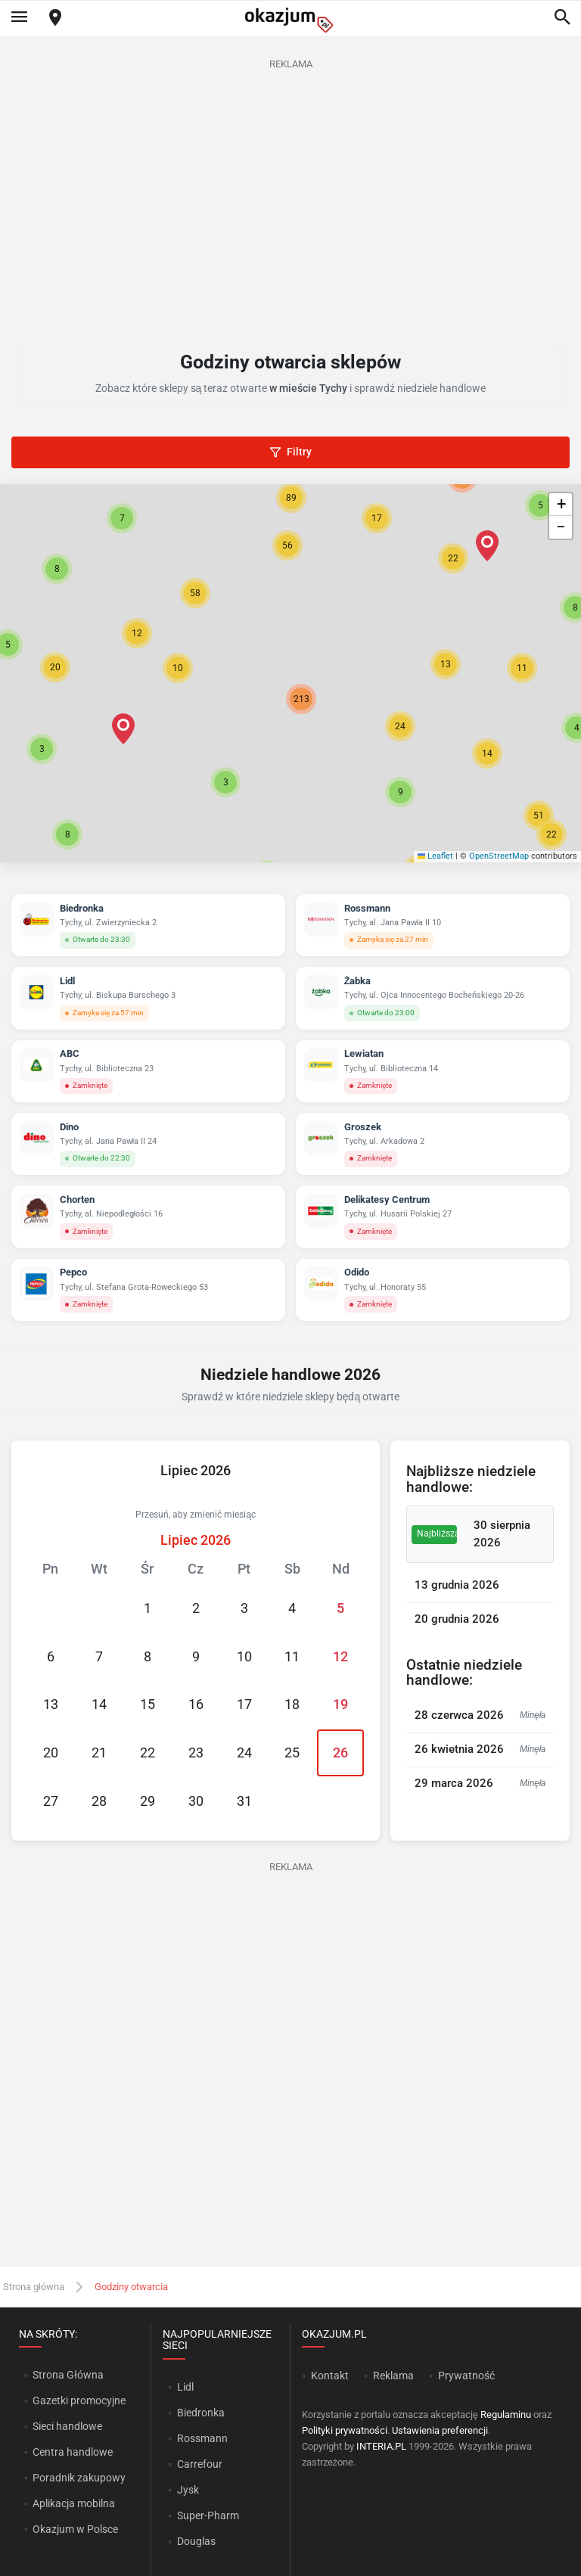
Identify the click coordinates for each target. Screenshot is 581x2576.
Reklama (393, 2375)
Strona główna (33, 2286)
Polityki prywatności (344, 2430)
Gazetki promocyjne (79, 2400)
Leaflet (436, 856)
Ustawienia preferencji (440, 2430)
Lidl (185, 2387)
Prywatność (466, 2375)
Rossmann (202, 2438)
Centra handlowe (73, 2452)
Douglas (196, 2541)
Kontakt (330, 2375)
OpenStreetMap (499, 856)
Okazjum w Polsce (75, 2529)
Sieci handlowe (67, 2426)
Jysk (188, 2490)
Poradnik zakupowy (79, 2478)
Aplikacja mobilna (74, 2503)
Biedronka (201, 2413)
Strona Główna (68, 2375)
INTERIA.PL (381, 2446)
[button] (225, 782)
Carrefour (199, 2464)
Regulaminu (505, 2414)
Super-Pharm (208, 2515)
